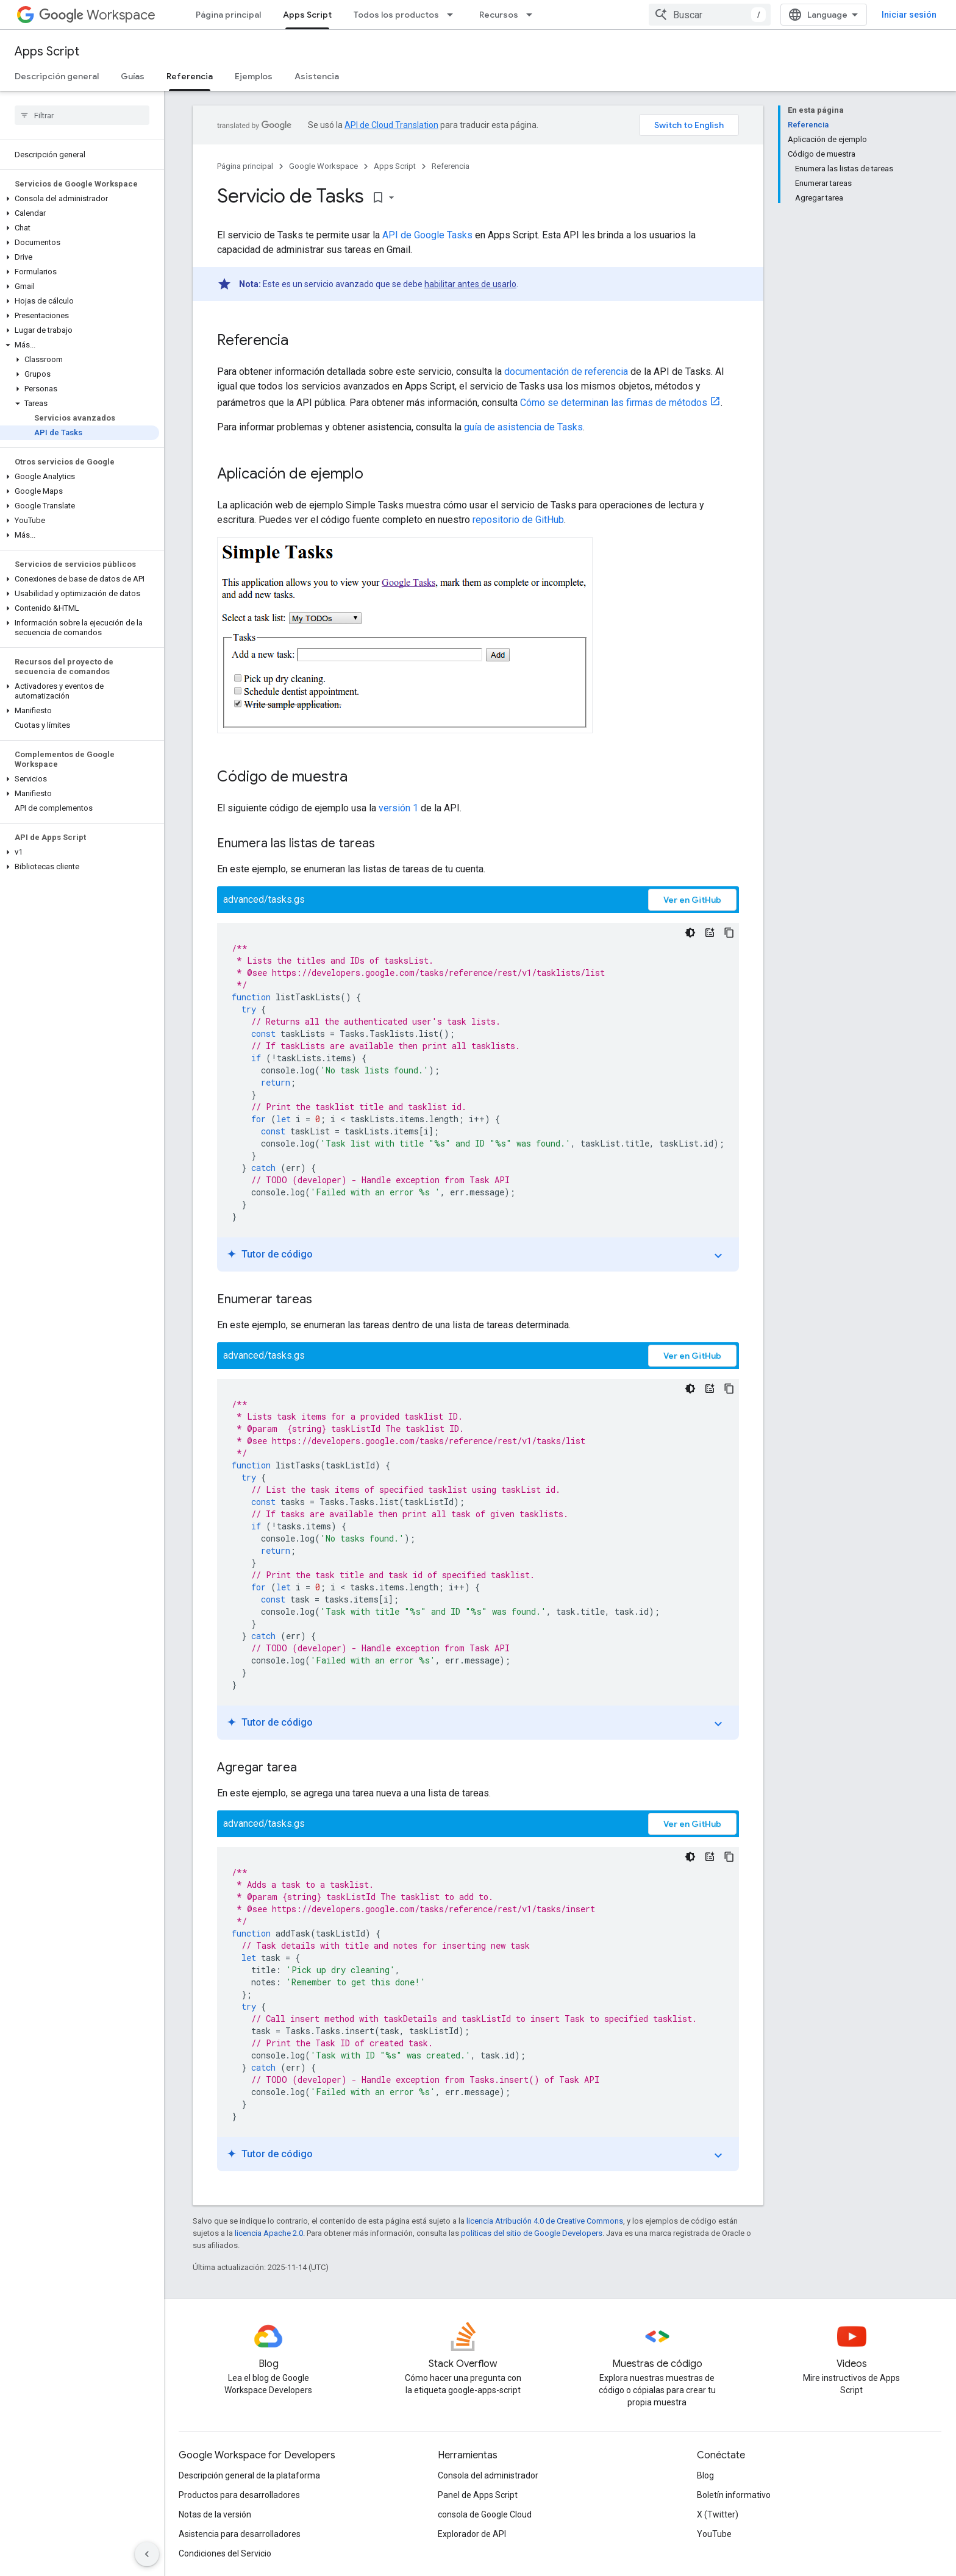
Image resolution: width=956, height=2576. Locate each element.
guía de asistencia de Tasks (523, 427)
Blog (705, 2475)
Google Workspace (323, 166)
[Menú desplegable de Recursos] (533, 14)
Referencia (450, 166)
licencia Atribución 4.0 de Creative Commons (544, 2221)
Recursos (498, 14)
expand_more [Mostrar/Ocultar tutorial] (718, 1255)
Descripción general (57, 76)
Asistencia (316, 76)
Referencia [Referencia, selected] (189, 76)
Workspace (97, 15)
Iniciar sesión (909, 15)
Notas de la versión (215, 2514)
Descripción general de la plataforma (249, 2475)
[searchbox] (82, 115)
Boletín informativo (734, 2495)
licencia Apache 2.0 (269, 2233)
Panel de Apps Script (478, 2495)
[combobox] (710, 15)
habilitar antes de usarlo (470, 284)
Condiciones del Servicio (225, 2553)
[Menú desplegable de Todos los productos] (453, 14)
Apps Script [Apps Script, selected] (307, 14)
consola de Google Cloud (485, 2514)
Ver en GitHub (692, 899)
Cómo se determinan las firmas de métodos (613, 402)
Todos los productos (396, 14)
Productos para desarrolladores (239, 2495)
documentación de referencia (566, 371)
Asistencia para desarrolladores (240, 2534)
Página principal (228, 14)
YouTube (714, 2534)
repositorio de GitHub (518, 519)
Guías (132, 76)
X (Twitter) (717, 2514)
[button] (79, 198)
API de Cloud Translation (391, 125)
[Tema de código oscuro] (690, 932)
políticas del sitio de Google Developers (531, 2233)
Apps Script (47, 51)
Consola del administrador (488, 2475)
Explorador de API (472, 2534)
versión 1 (398, 808)
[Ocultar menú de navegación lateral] (147, 2554)
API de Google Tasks (427, 235)
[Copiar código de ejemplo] (729, 932)
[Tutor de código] (709, 932)
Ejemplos (254, 76)
